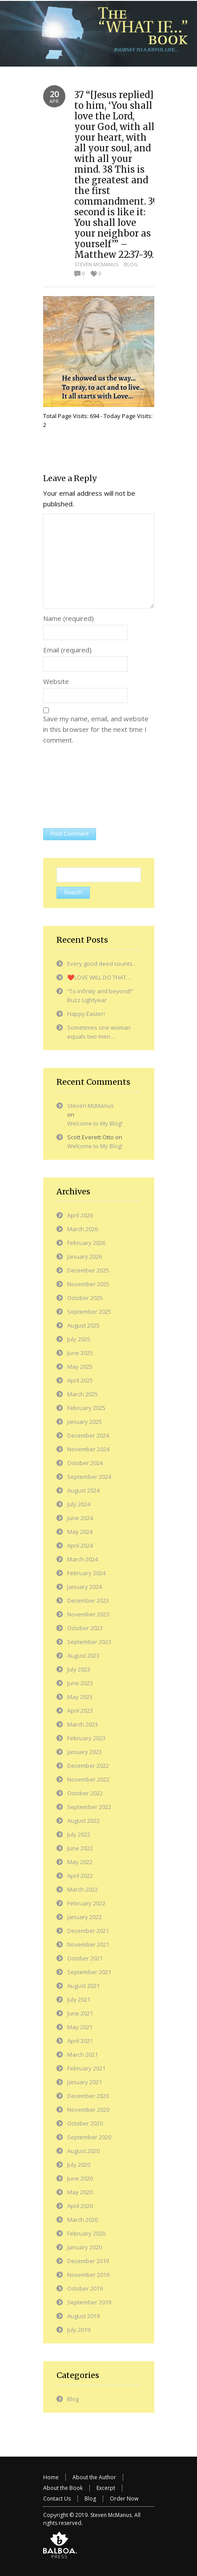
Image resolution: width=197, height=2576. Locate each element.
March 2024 (82, 1559)
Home (51, 2477)
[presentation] (79, 787)
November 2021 (88, 1944)
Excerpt (105, 2488)
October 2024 (85, 1463)
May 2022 (79, 1862)
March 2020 (82, 2220)
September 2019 (89, 2302)
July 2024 (78, 1504)
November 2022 (88, 1779)
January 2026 (84, 1256)
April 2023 (80, 1711)
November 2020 (88, 2110)
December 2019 (88, 2261)
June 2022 (80, 1848)
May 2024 (79, 1532)
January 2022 (84, 1917)
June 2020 (80, 2178)
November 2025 (88, 1284)
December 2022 (88, 1766)
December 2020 (88, 2096)
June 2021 (80, 2013)
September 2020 (89, 2137)
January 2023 (84, 1752)
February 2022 (86, 1903)
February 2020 (86, 2233)
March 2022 (82, 1889)
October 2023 (85, 1628)
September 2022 (89, 1807)
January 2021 (84, 2082)
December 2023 (88, 1600)
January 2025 (84, 1422)
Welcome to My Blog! (94, 1123)
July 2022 (78, 1834)
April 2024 (80, 1545)
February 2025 (86, 1408)
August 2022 (83, 1821)
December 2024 (88, 1435)
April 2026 (80, 1215)
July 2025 (78, 1339)
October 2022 (85, 1793)
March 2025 (82, 1394)
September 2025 (89, 1312)
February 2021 (86, 2068)
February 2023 (86, 1738)
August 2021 (83, 1986)
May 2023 (79, 1697)
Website (56, 681)
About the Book (63, 2488)
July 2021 (78, 1999)
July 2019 (78, 2330)
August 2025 (83, 1325)
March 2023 (82, 1724)
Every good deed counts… (102, 964)
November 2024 (88, 1449)
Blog (131, 264)
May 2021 (79, 2027)
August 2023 (83, 1655)
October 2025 (85, 1298)
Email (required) (67, 649)
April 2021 (80, 2041)
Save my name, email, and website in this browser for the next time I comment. (96, 729)
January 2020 (84, 2247)
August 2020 (83, 2151)
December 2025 (88, 1270)
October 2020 (85, 2123)
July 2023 (78, 1669)
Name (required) (68, 618)
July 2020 (78, 2165)
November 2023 (88, 1614)
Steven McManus (96, 264)
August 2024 (83, 1490)
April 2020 (80, 2206)
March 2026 (82, 1229)
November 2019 (88, 2275)
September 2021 (89, 1972)
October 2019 (85, 2288)
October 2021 (85, 1958)
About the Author (94, 2477)
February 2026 (86, 1243)
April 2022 (80, 1876)
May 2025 (79, 1367)
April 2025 (80, 1380)
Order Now (124, 2498)
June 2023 (80, 1683)
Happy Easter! (86, 1014)
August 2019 (83, 2316)
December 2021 (88, 1931)
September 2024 (89, 1477)
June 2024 (80, 1518)
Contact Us (57, 2498)
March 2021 (82, 2054)
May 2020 (79, 2192)
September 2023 (89, 1642)
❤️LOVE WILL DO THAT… (99, 977)
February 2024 (86, 1573)
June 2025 (80, 1353)
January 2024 (84, 1587)
